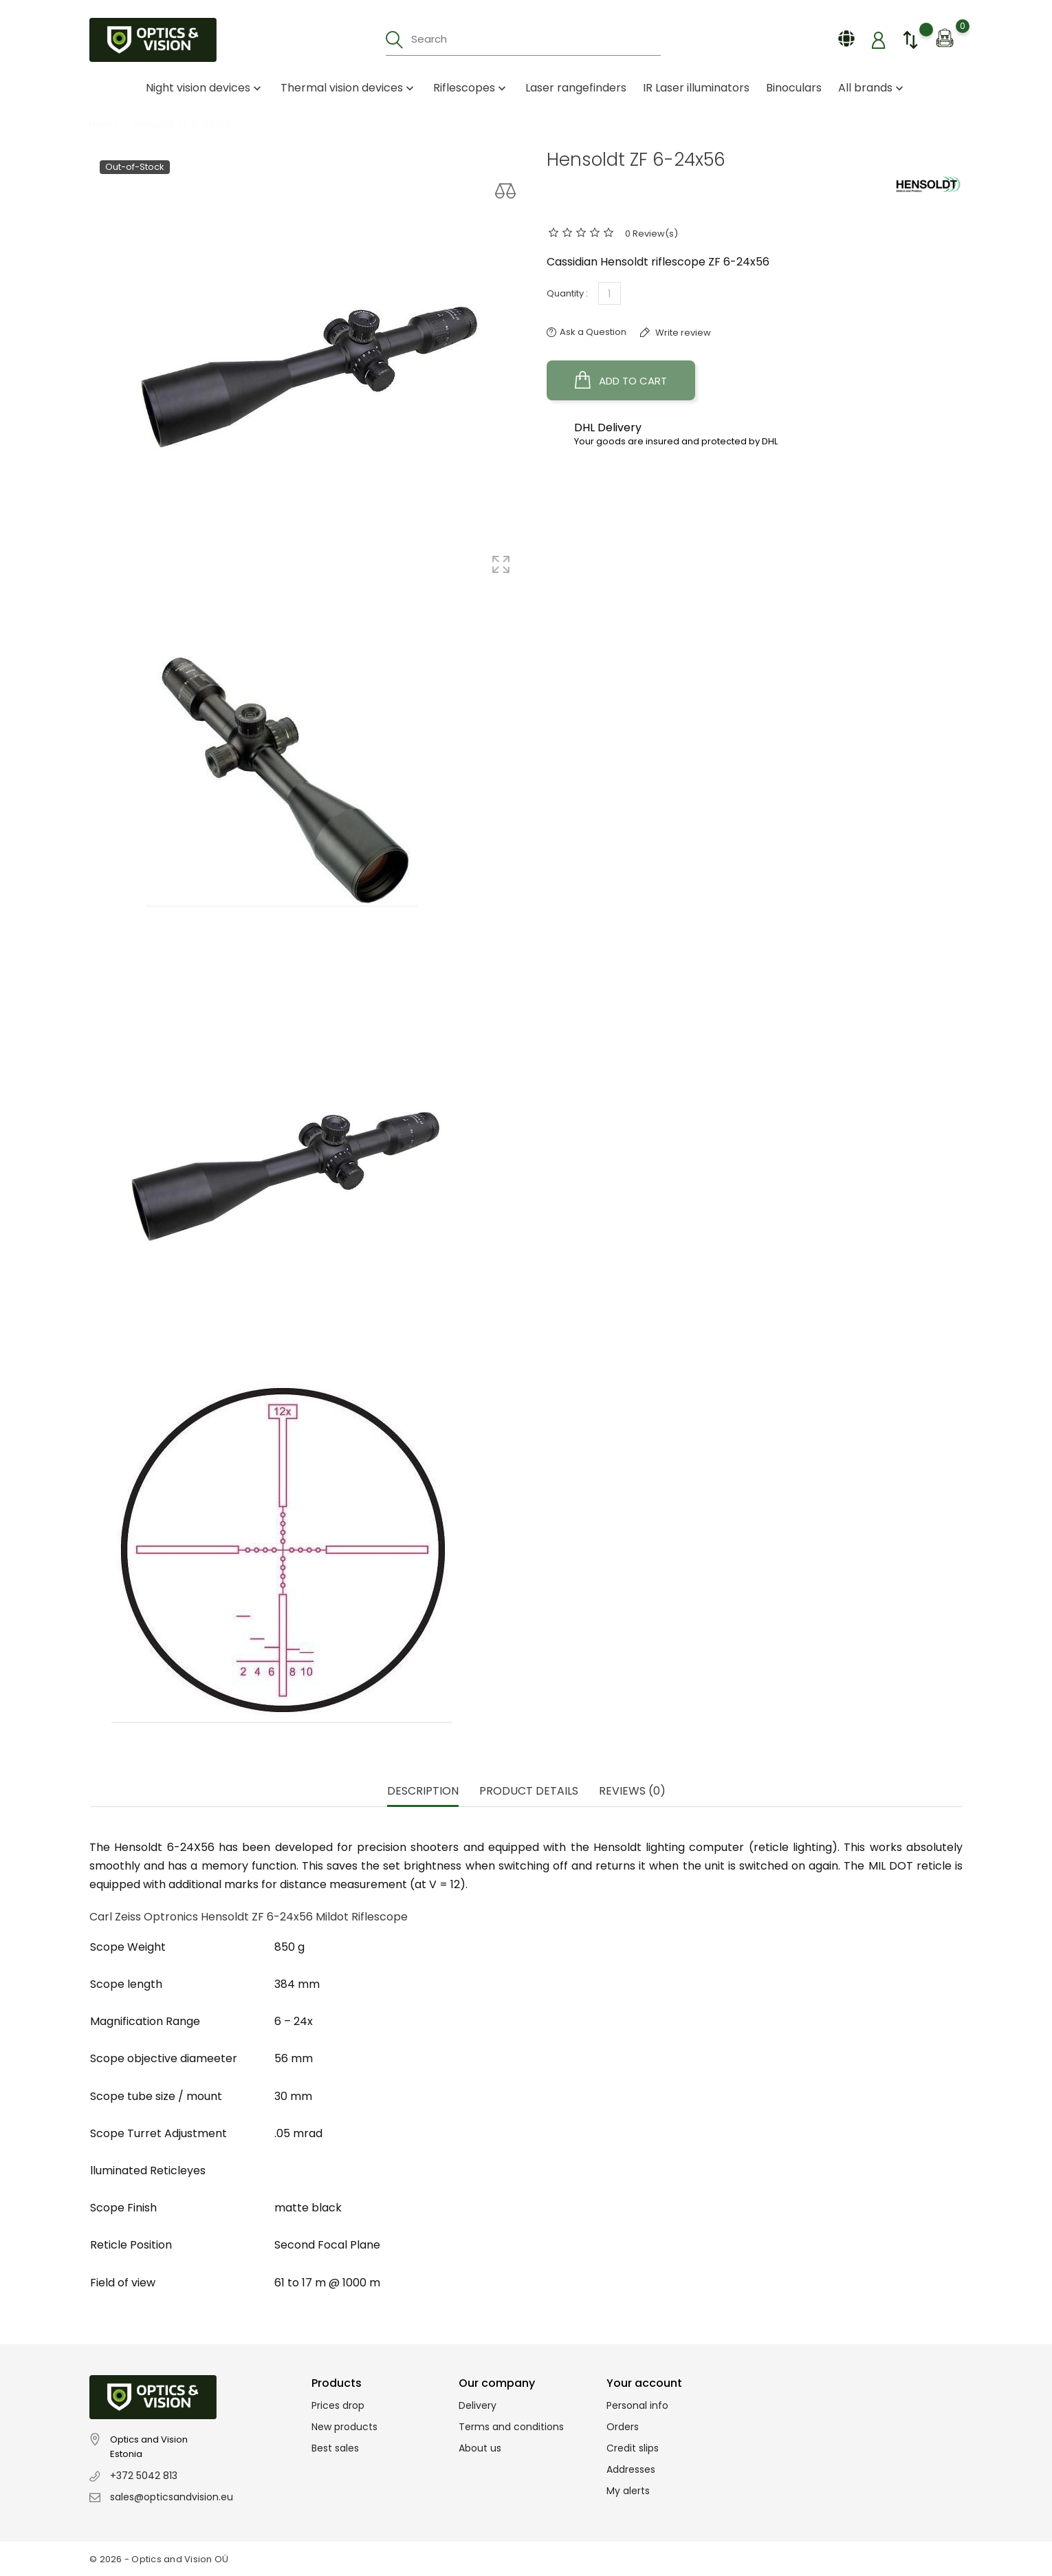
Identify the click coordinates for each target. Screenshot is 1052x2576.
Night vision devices (205, 88)
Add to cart (621, 380)
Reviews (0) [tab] (632, 1791)
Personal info (637, 2405)
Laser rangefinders (575, 88)
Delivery (477, 2405)
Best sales (335, 2448)
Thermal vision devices (349, 88)
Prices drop (337, 2405)
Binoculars (794, 88)
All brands (872, 88)
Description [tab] (423, 1791)
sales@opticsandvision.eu (171, 2497)
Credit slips (632, 2448)
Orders (622, 2427)
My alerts (628, 2491)
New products (344, 2427)
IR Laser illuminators (696, 88)
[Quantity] (609, 293)
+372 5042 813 (143, 2475)
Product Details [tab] (528, 1791)
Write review (682, 332)
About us (480, 2448)
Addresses (630, 2469)
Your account (644, 2383)
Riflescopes (471, 88)
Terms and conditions (511, 2427)
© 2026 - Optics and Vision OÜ (159, 2559)
